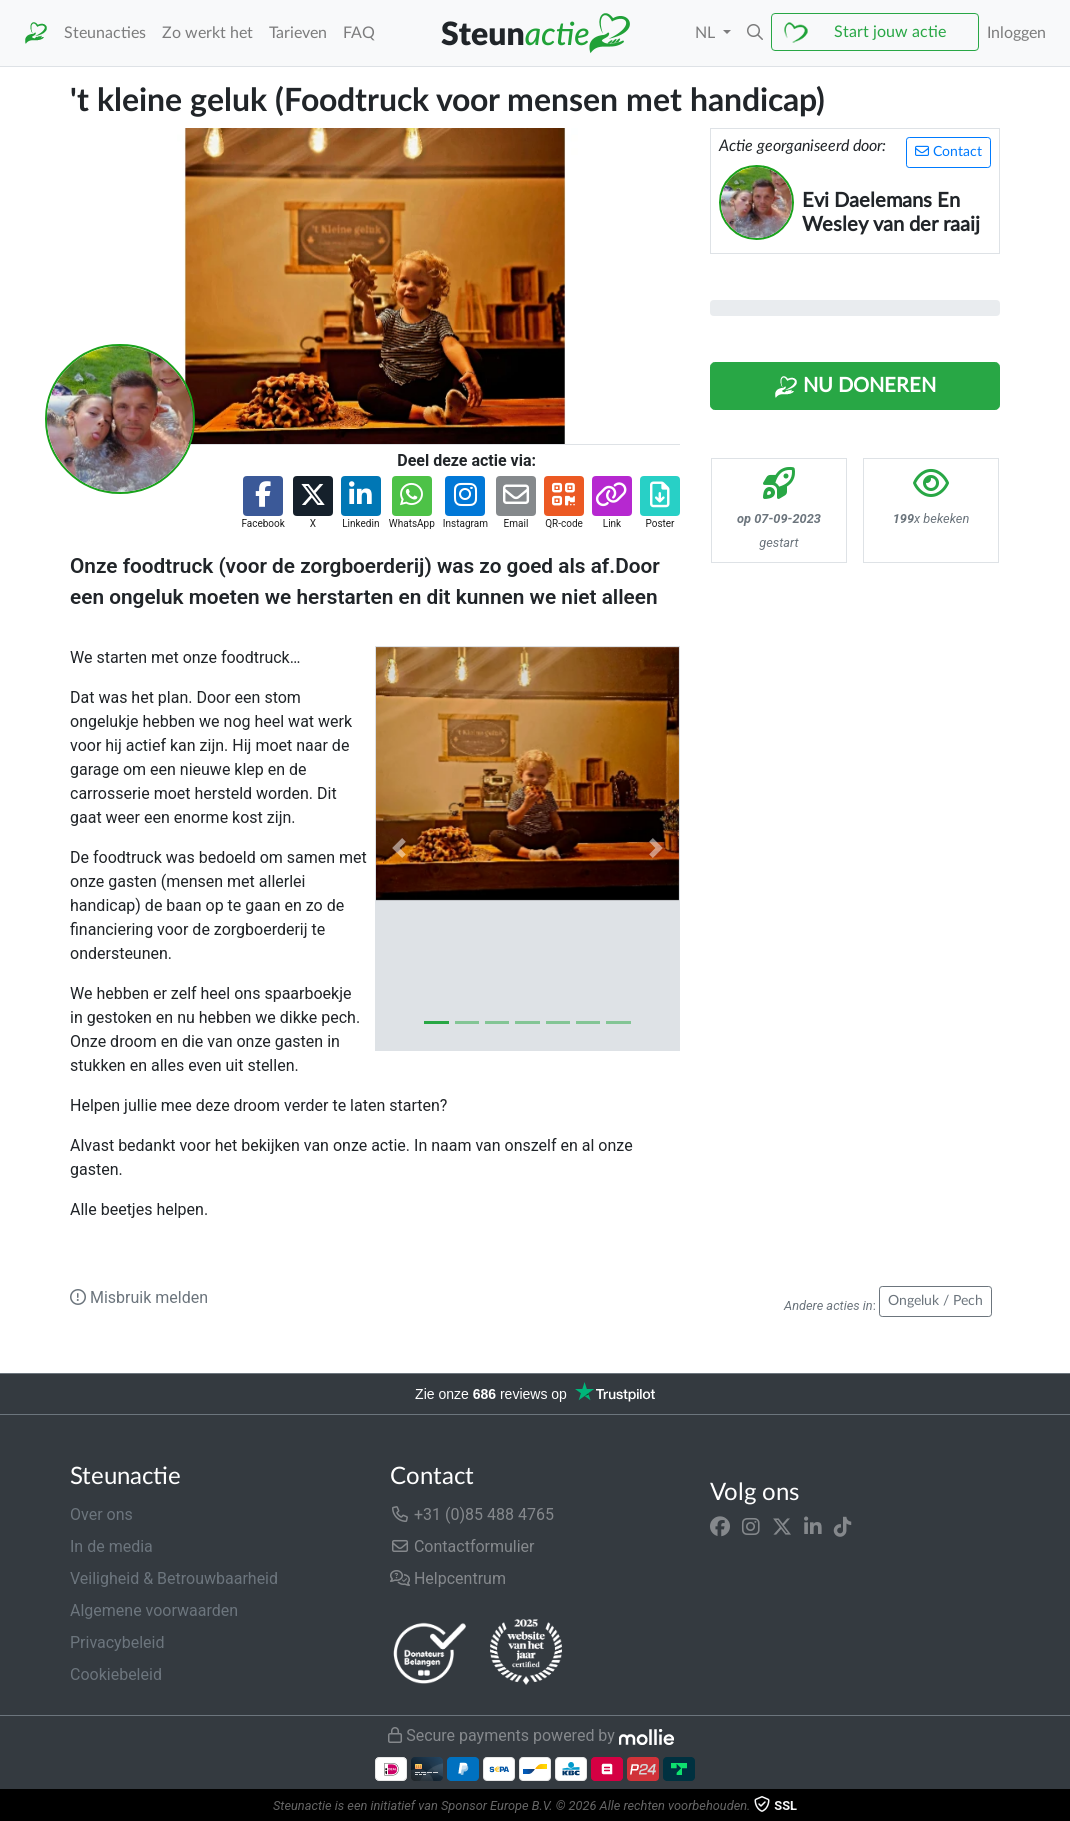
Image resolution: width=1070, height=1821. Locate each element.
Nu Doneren (855, 387)
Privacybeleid (117, 1642)
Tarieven (298, 33)
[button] (755, 33)
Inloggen (1016, 33)
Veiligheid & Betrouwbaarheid (174, 1578)
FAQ (359, 33)
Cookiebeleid (116, 1674)
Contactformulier (462, 1546)
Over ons (101, 1514)
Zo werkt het (207, 33)
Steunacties (105, 33)
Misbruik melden (139, 1297)
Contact (948, 151)
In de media (111, 1546)
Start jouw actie (890, 32)
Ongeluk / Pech (935, 1301)
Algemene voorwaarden (154, 1610)
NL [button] (707, 33)
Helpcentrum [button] (448, 1578)
